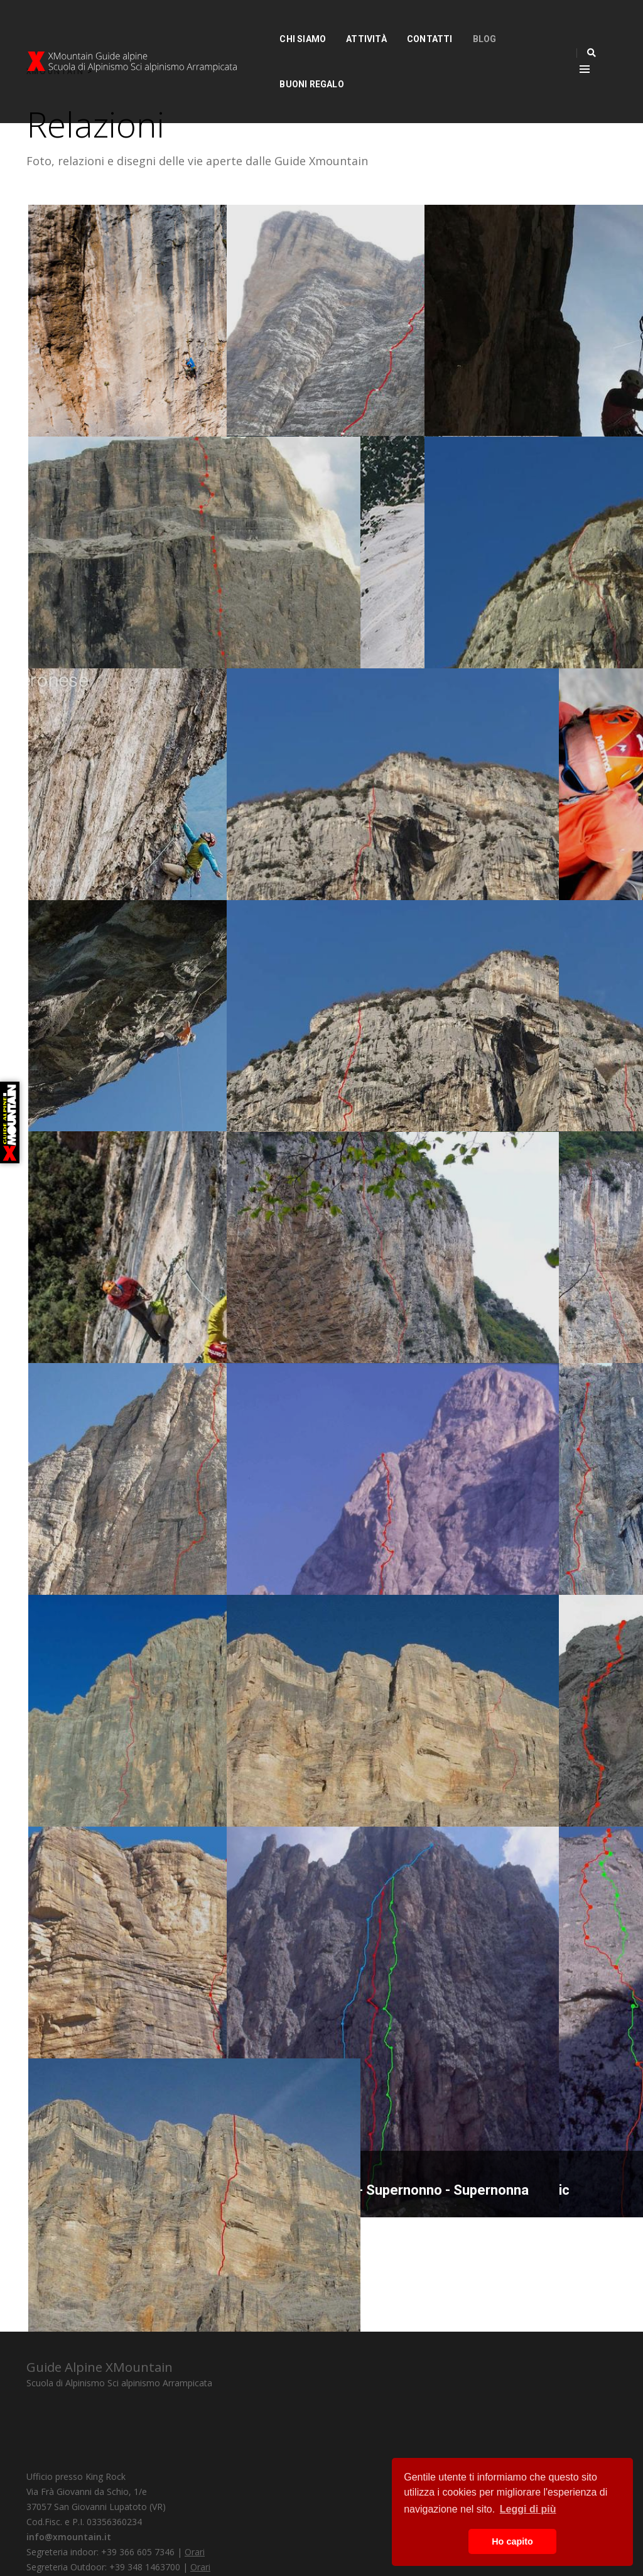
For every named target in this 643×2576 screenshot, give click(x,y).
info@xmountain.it (271, 2442)
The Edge (77, 863)
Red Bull (272, 1557)
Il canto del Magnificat (117, 631)
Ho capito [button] (512, 2541)
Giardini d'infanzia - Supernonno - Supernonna (306, 2004)
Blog (453, 23)
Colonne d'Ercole (100, 1789)
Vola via (72, 1094)
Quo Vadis (79, 2253)
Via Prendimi (87, 399)
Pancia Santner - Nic (509, 2021)
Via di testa (282, 863)
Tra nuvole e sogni (304, 1094)
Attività (334, 23)
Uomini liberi (285, 1326)
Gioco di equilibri (497, 1094)
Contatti (398, 23)
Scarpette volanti (499, 631)
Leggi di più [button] (528, 2509)
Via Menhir (81, 2021)
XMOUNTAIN (55, 67)
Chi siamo (270, 23)
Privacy (84, 2537)
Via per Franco (292, 398)
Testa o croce (489, 863)
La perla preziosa (301, 1789)
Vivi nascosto (488, 399)
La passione (483, 1326)
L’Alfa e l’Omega (497, 1557)
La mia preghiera (498, 1789)
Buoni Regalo (516, 23)
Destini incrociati (100, 1326)
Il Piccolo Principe (103, 1557)
